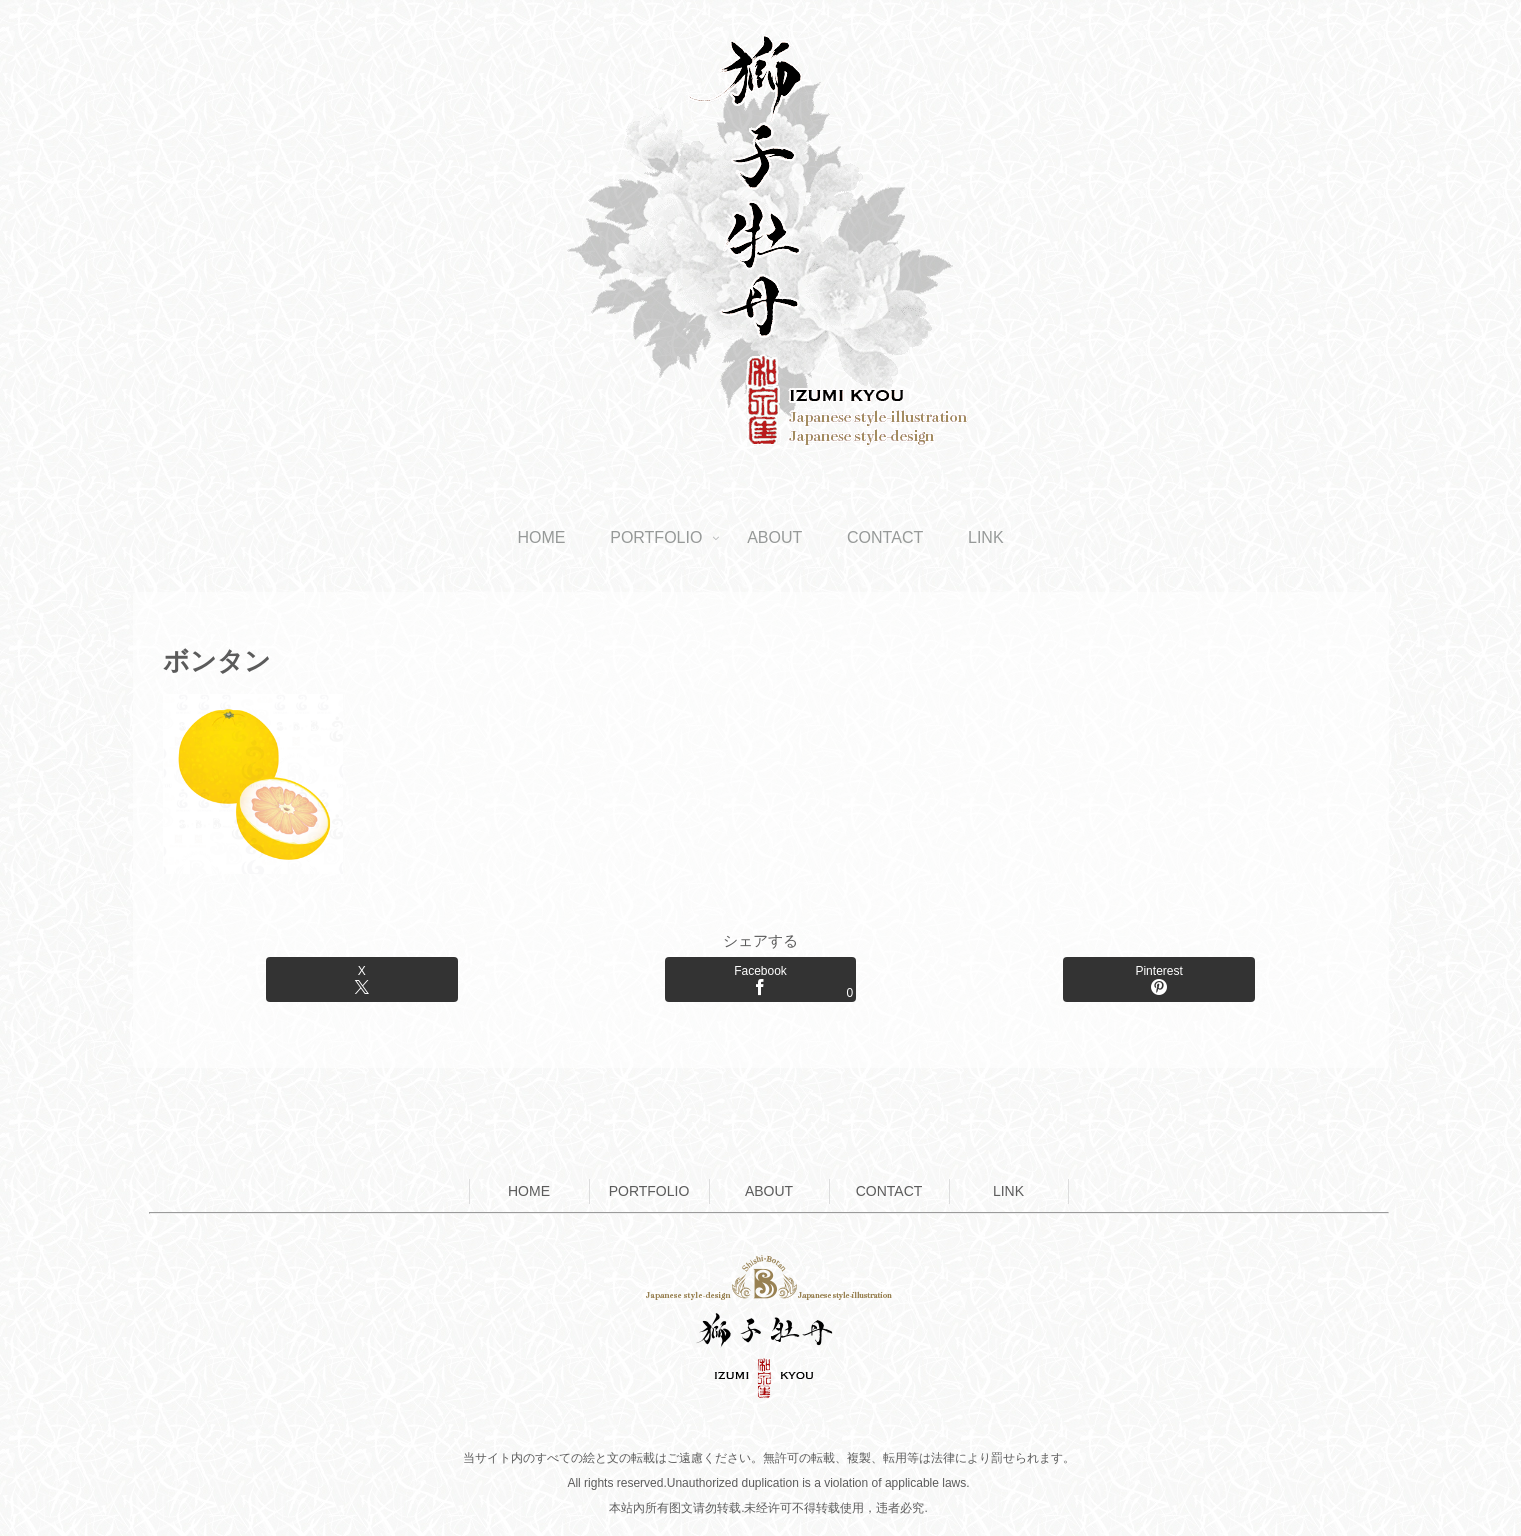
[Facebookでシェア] (760, 979)
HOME (529, 1191)
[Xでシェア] (361, 979)
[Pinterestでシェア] (1158, 979)
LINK (1008, 1191)
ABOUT (769, 1191)
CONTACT (889, 1191)
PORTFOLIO (649, 1191)
